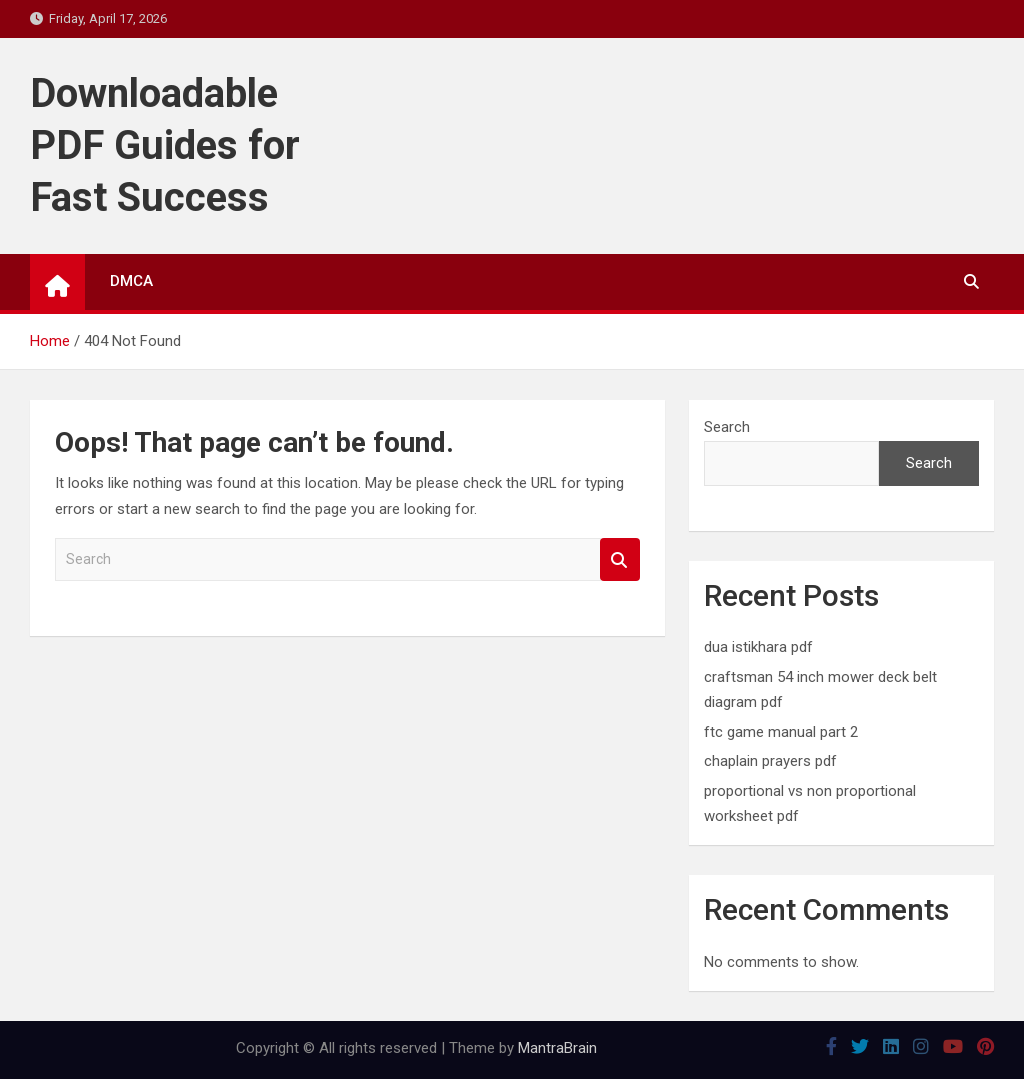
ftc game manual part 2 (781, 732)
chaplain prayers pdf (770, 761)
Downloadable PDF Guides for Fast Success (165, 145)
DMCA (131, 281)
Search (620, 559)
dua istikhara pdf (758, 647)
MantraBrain (557, 1048)
